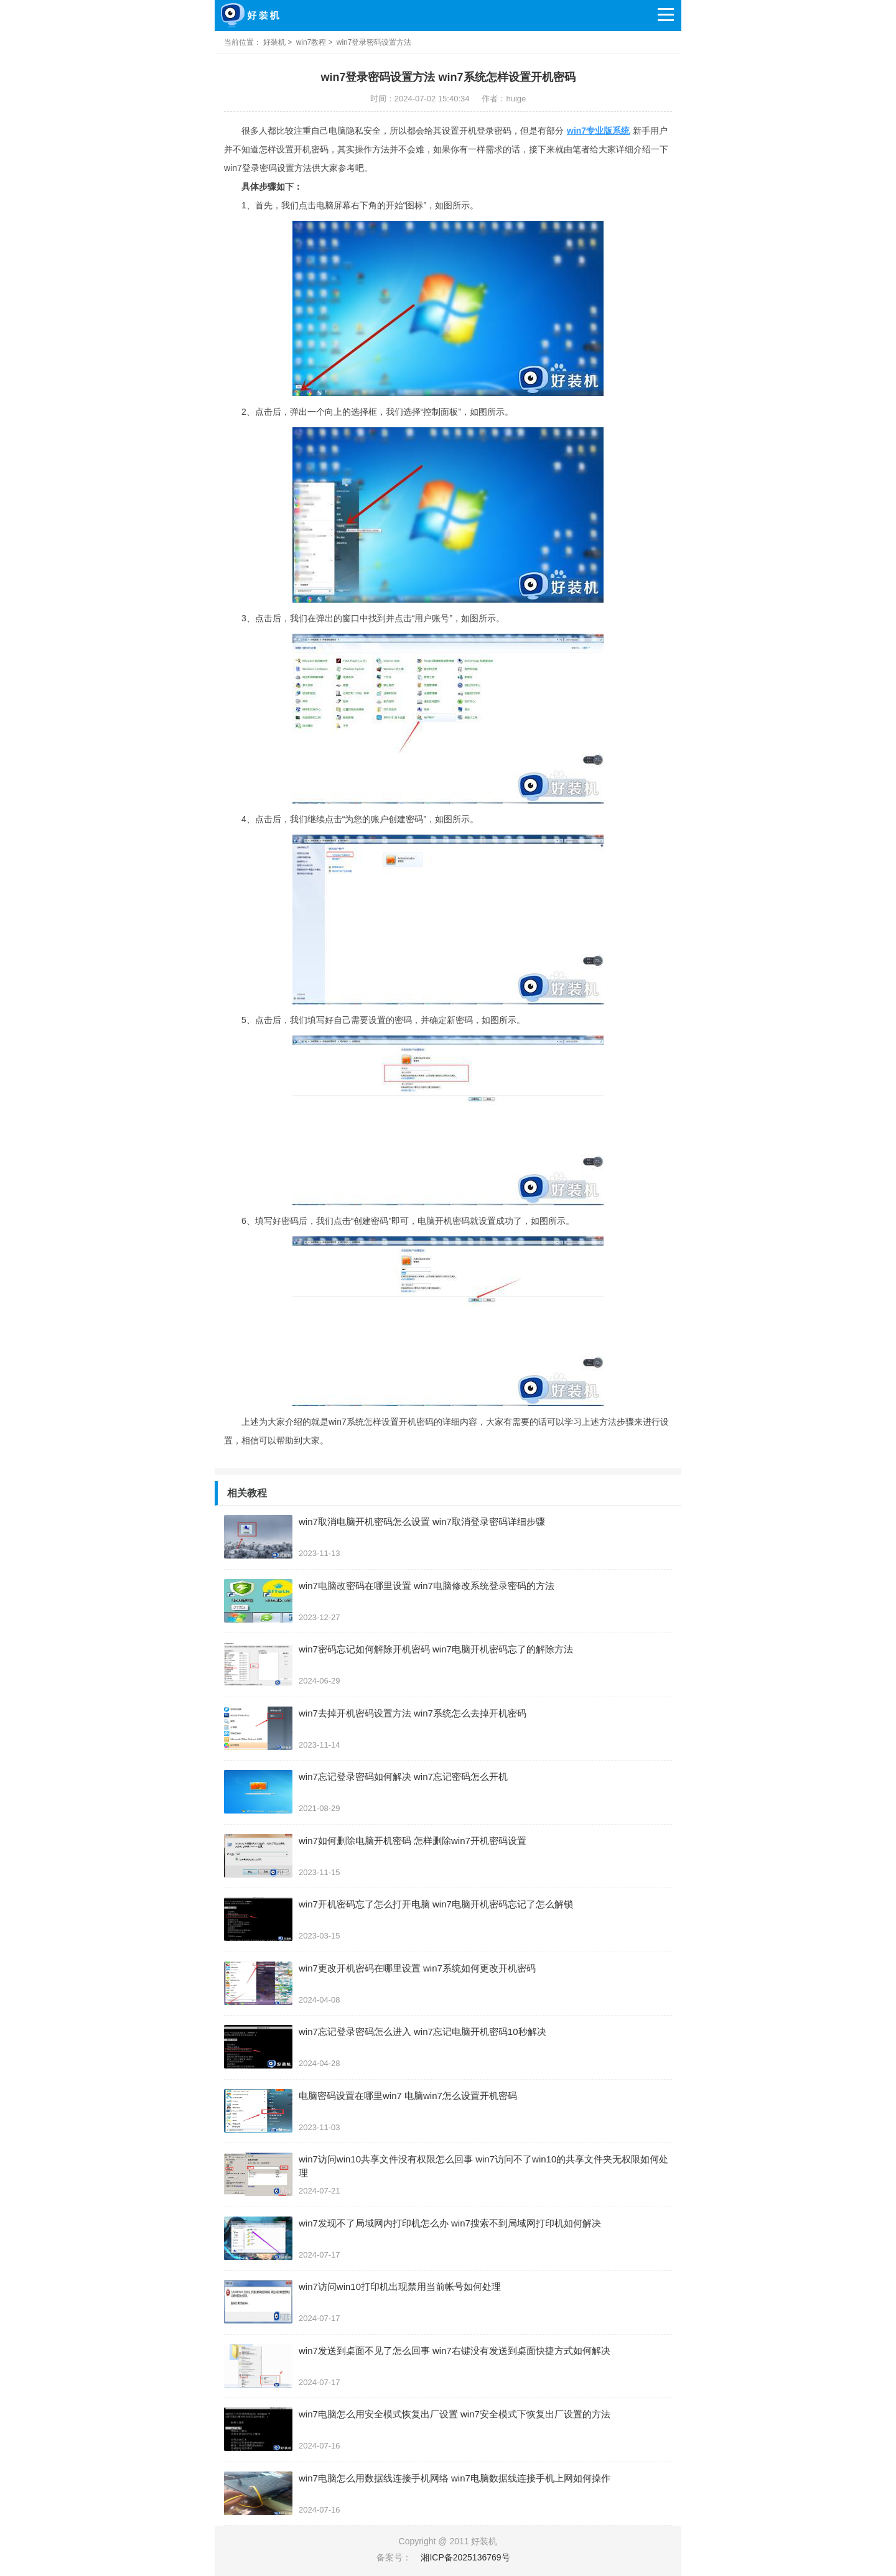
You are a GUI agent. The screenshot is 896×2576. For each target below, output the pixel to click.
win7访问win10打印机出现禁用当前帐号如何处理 (400, 2286)
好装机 (274, 42)
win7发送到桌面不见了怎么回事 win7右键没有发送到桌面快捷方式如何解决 (454, 2350)
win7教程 (311, 42)
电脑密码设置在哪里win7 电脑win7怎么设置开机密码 (408, 2095)
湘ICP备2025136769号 (465, 2557)
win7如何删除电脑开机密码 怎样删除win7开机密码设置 (412, 1840)
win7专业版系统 (598, 131)
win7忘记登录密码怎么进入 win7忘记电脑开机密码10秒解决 (422, 2031)
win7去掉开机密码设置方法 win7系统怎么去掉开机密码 (412, 1713)
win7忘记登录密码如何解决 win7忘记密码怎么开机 (403, 1776)
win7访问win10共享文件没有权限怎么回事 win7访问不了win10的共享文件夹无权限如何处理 (483, 2166)
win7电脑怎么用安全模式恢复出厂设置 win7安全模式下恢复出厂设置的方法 (454, 2414)
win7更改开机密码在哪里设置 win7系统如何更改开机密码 (417, 1968)
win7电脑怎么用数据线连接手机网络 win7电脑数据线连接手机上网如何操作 (454, 2478)
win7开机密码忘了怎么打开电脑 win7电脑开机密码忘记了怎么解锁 (436, 1904)
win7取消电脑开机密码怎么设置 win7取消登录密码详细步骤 (422, 1521)
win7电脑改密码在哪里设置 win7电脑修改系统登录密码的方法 (426, 1585)
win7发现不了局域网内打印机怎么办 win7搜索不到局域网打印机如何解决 (450, 2223)
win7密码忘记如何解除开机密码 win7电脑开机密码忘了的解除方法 (436, 1649)
